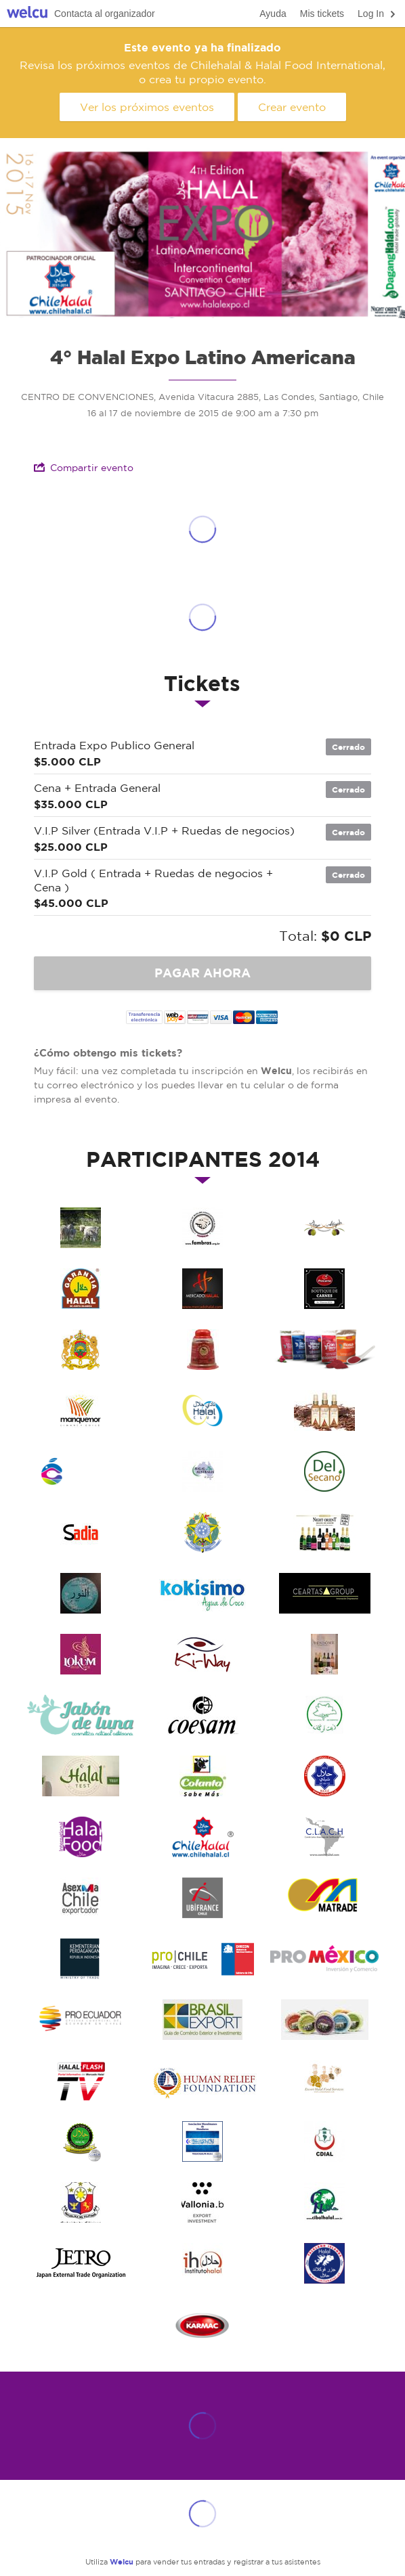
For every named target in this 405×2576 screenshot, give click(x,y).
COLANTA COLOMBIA (202, 1776)
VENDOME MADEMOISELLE (324, 1654)
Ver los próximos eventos (147, 107)
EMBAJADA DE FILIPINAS (80, 2202)
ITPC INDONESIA (80, 1958)
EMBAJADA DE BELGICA (202, 2202)
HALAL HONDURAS (202, 2141)
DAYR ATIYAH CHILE (324, 1227)
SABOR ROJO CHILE (202, 1349)
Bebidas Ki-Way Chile (202, 1654)
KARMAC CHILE (202, 2324)
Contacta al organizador (104, 13)
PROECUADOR (80, 2019)
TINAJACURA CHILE (80, 1227)
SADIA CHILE (80, 1532)
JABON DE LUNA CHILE (80, 1715)
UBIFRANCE (202, 1898)
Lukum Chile (80, 1654)
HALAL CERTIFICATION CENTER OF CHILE (324, 1776)
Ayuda (272, 13)
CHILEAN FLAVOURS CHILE (80, 1471)
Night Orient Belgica (324, 1532)
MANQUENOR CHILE (80, 1410)
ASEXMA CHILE (80, 1898)
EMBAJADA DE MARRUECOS (80, 1349)
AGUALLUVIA (324, 2019)
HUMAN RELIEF (202, 2080)
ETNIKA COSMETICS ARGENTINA (324, 1410)
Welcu (27, 14)
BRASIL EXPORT (202, 2019)
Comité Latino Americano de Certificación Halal (324, 1837)
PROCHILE (202, 1958)
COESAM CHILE (202, 1715)
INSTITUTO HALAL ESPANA (202, 2263)
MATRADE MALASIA (324, 1898)
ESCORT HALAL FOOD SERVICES (324, 2080)
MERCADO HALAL (202, 1288)
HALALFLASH (80, 2080)
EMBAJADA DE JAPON (80, 2263)
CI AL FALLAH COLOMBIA (80, 2141)
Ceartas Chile (324, 1593)
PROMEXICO (324, 1958)
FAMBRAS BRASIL (202, 1227)
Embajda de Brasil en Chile (202, 1532)
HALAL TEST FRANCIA (80, 1776)
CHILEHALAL (202, 1837)
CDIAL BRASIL (324, 2141)
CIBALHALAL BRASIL (324, 2202)
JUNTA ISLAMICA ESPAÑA (80, 1288)
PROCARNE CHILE (324, 1288)
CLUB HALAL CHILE (202, 1410)
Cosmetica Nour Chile (80, 1593)
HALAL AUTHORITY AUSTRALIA (202, 1471)
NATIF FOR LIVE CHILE (324, 1349)
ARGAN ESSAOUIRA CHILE (324, 1715)
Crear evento (292, 107)
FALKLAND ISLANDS (324, 2263)
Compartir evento (83, 467)
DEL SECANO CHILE (324, 1471)
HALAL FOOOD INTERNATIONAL (80, 1837)
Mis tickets (322, 13)
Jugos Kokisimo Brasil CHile (202, 1593)
